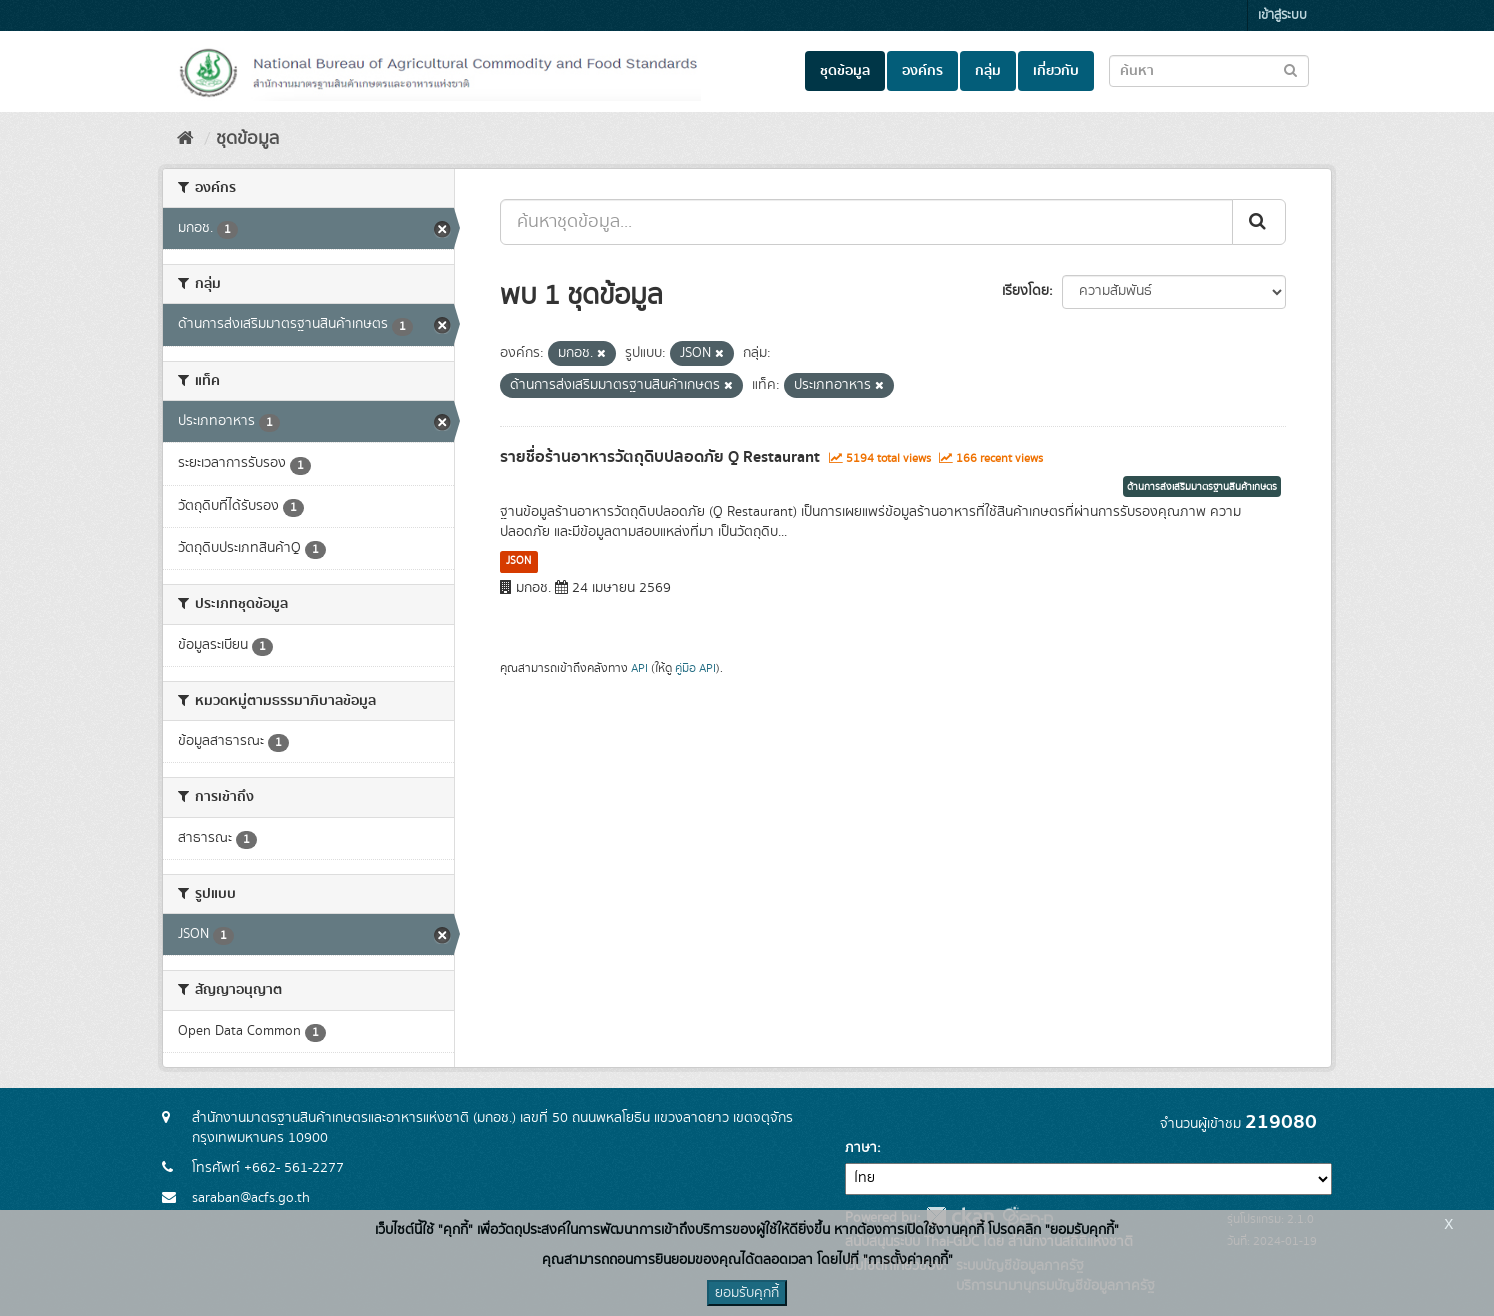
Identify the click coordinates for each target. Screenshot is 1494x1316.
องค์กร (922, 71)
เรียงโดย (1025, 291)
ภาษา (861, 1148)
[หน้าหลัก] (185, 139)
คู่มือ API (695, 668)
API (639, 668)
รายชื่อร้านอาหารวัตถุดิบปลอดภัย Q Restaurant (660, 457)
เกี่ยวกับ (1056, 71)
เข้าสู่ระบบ (1282, 15)
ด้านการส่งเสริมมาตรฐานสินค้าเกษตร (1202, 487)
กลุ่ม (988, 71)
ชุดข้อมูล (845, 71)
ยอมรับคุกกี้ (747, 1293)
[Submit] (1259, 222)
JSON (518, 561)
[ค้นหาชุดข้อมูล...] (866, 222)
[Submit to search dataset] (1290, 69)
